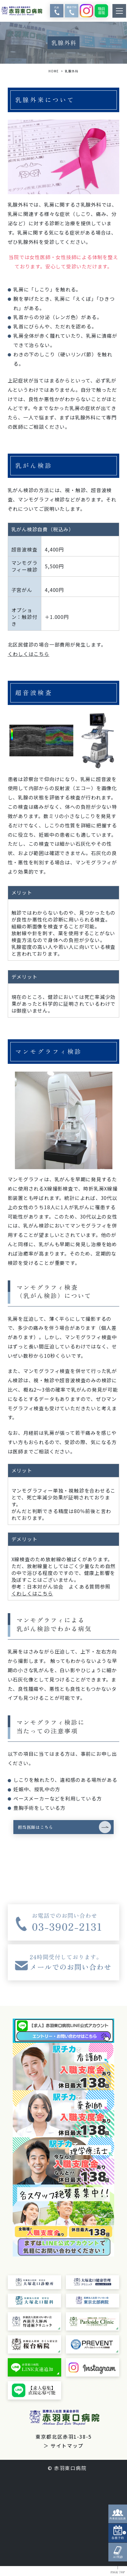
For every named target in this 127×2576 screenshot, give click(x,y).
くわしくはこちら (28, 653)
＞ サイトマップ (63, 2455)
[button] (63, 1832)
